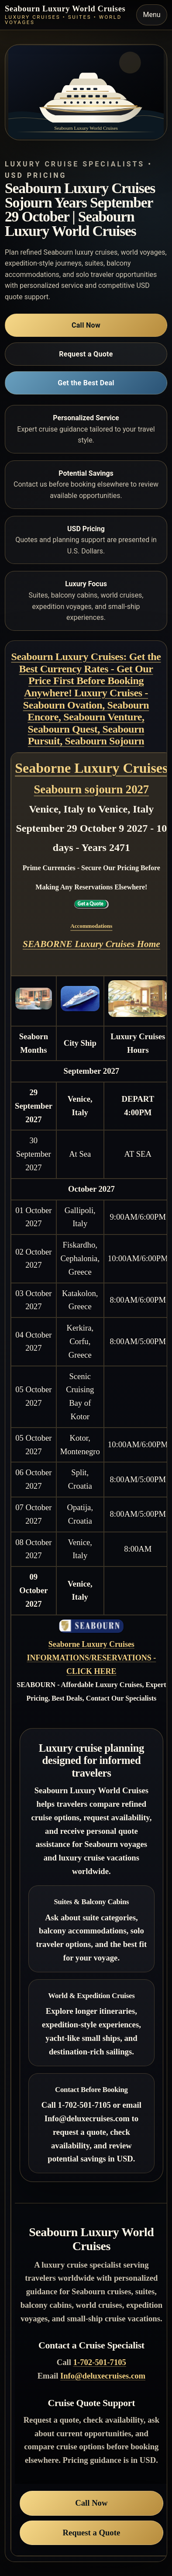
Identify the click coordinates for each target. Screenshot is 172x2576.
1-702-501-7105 (99, 2362)
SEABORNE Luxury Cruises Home (91, 944)
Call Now (86, 325)
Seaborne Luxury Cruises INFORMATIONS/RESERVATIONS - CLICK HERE (91, 1658)
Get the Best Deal (86, 383)
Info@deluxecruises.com (102, 2375)
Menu (152, 14)
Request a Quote (86, 354)
